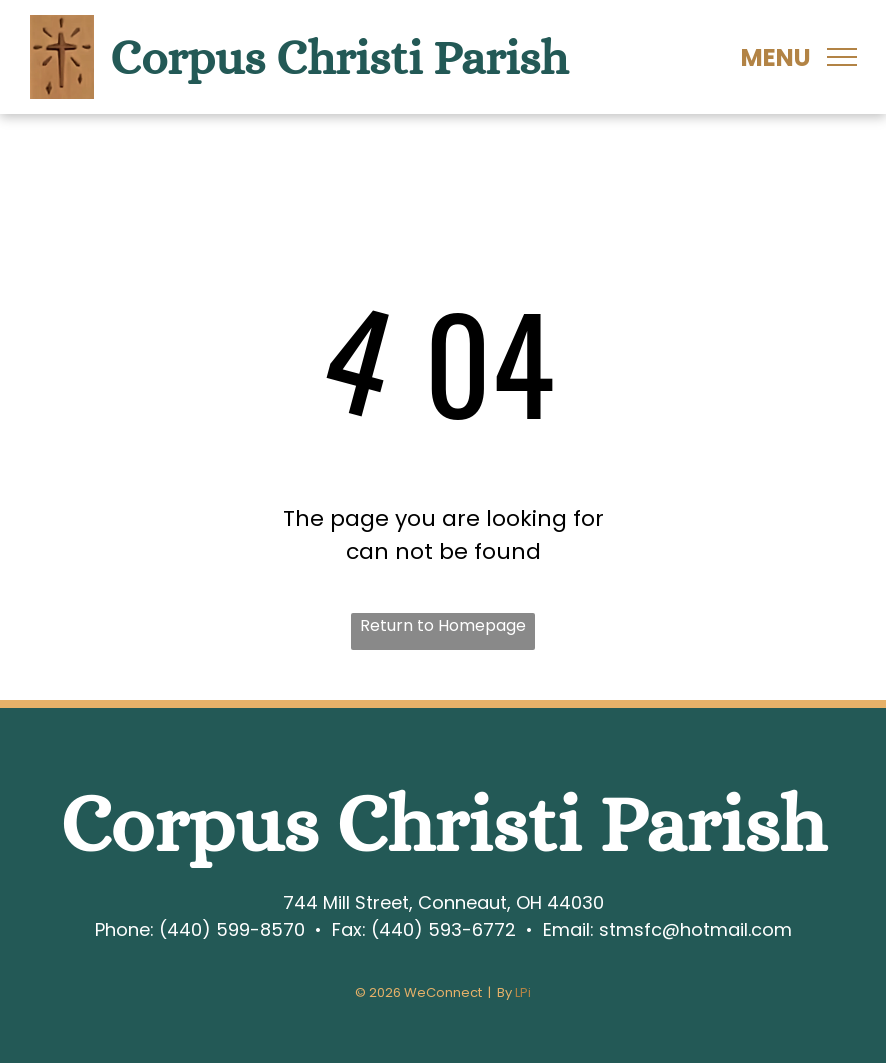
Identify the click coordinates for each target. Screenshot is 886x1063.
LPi (523, 992)
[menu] (842, 57)
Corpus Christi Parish (339, 57)
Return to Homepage (443, 625)
